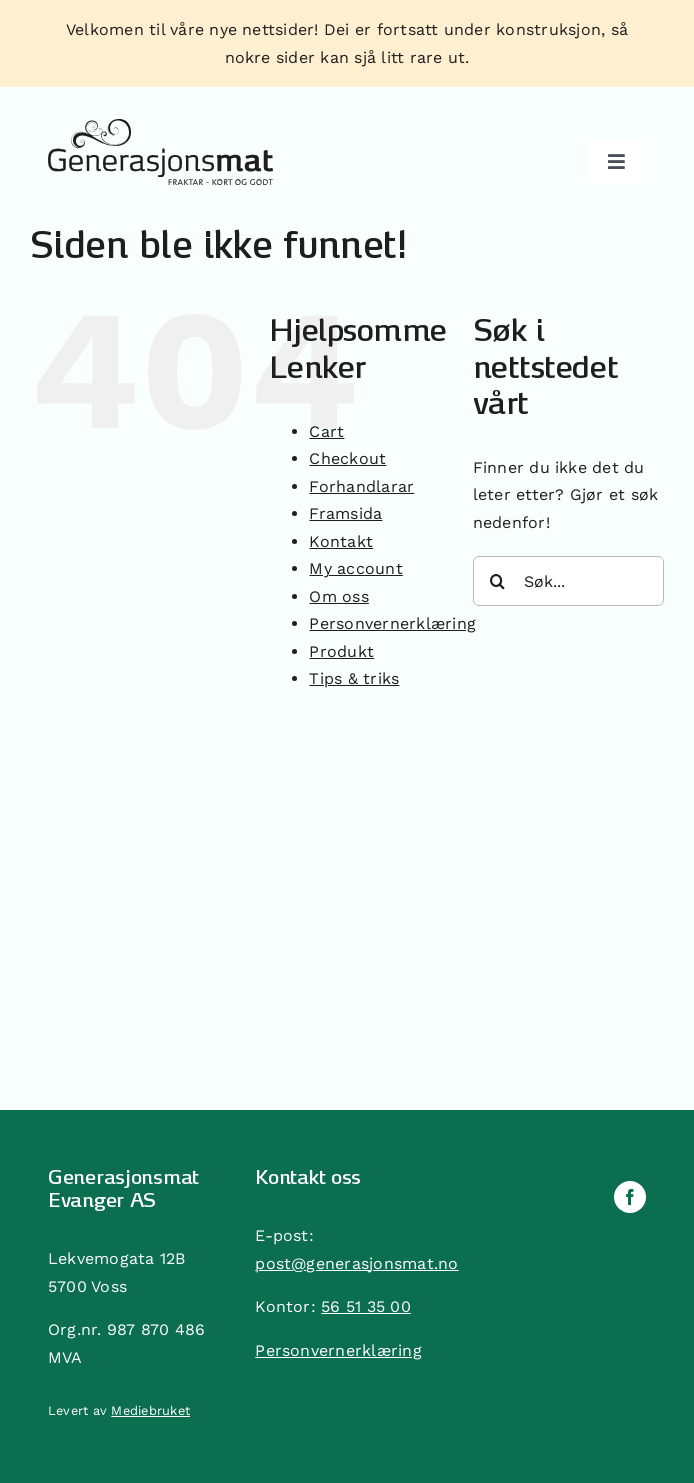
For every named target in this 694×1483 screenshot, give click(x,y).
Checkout (347, 458)
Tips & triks (354, 678)
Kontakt (341, 541)
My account (355, 568)
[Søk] (498, 581)
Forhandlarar (361, 486)
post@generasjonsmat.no (356, 1263)
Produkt (341, 651)
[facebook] (630, 1197)
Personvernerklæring (392, 623)
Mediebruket (150, 1410)
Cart (326, 431)
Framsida (345, 513)
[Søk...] (568, 581)
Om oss (338, 596)
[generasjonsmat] (160, 126)
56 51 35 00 (366, 1306)
